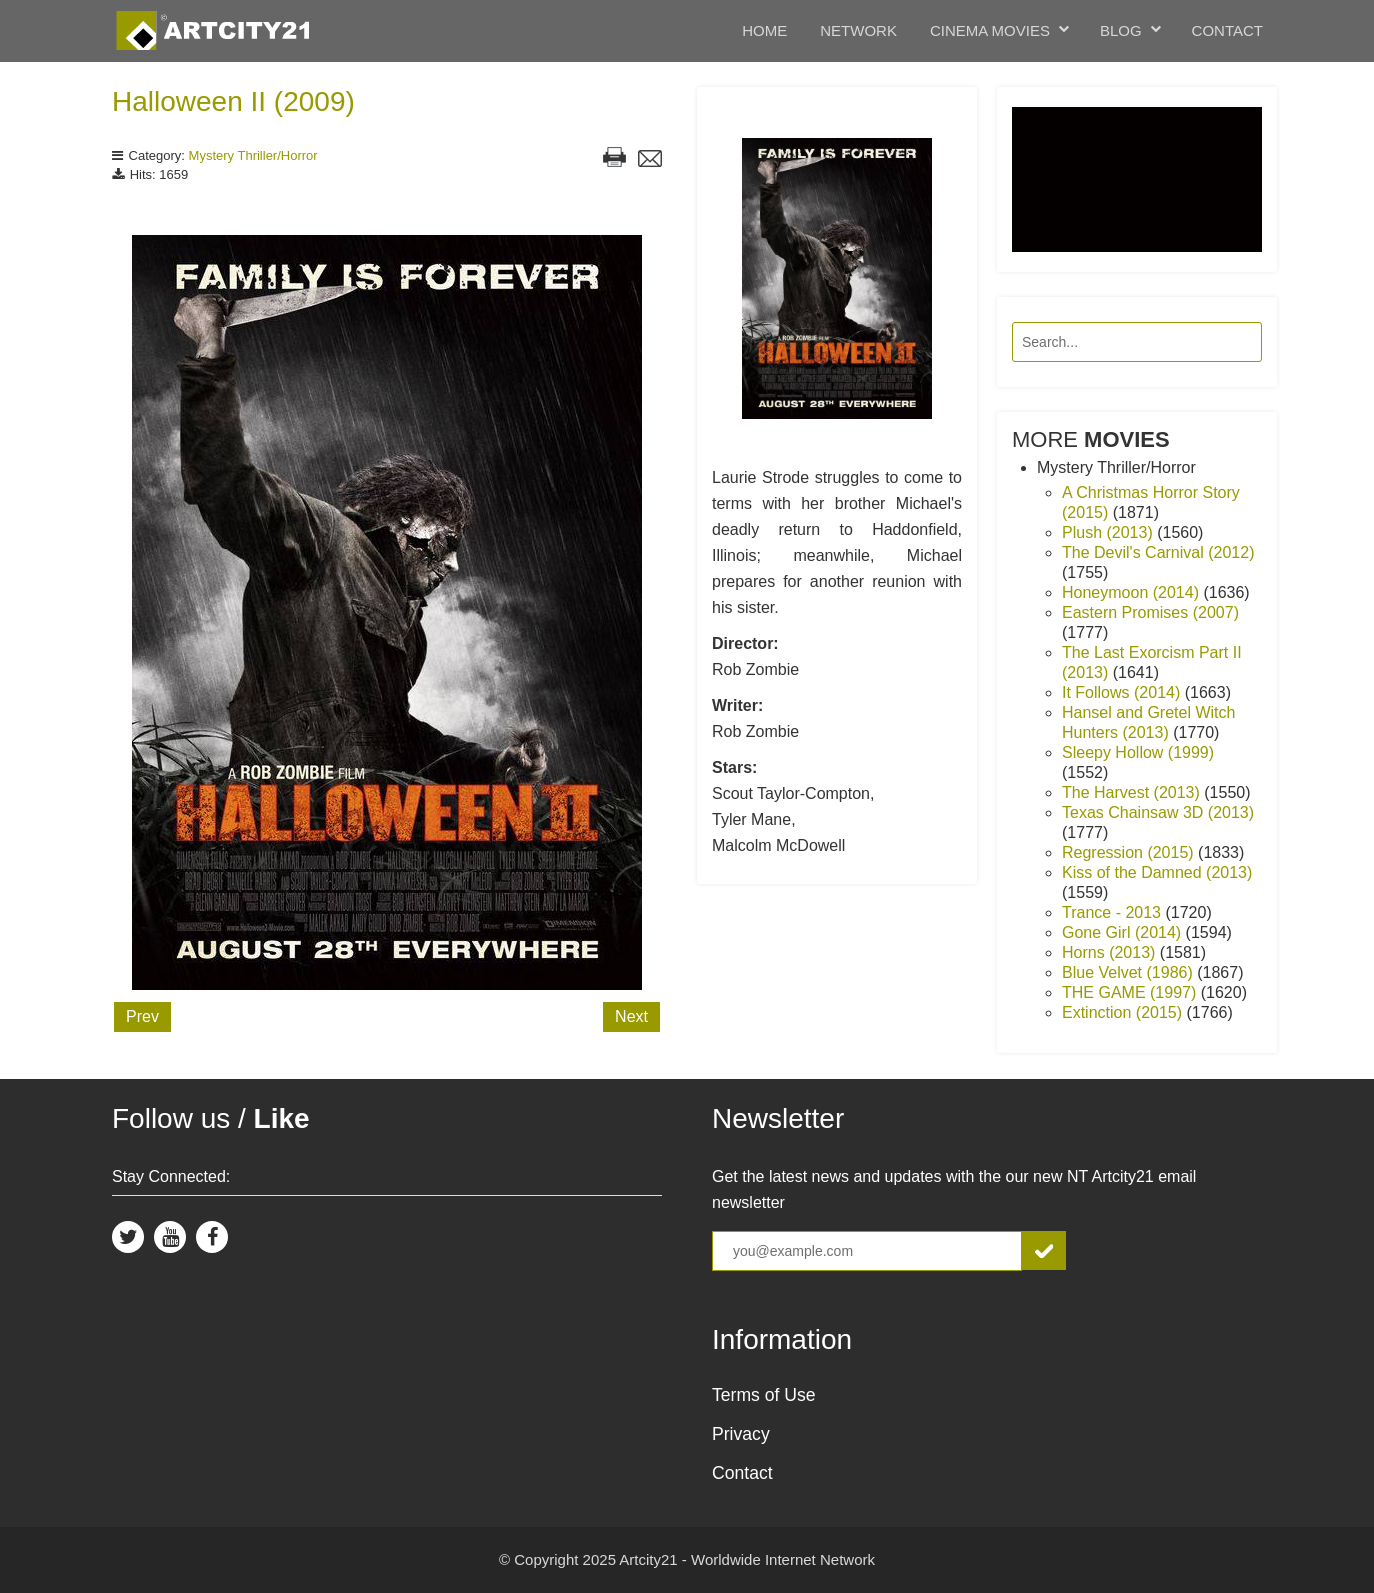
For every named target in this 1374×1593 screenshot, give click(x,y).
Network (858, 30)
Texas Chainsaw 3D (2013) (1158, 812)
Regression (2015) (1130, 852)
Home (764, 30)
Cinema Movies (990, 30)
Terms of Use (764, 1395)
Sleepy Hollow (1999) (1138, 752)
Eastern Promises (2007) (1150, 612)
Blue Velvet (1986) (1129, 972)
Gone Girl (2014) (1124, 932)
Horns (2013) (1111, 952)
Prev (142, 1016)
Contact (1227, 30)
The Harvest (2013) (1133, 792)
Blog (1121, 30)
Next (631, 1016)
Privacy (741, 1434)
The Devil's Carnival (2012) (1158, 552)
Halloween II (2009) (233, 101)
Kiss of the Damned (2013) (1157, 872)
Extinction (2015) (1124, 1012)
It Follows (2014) (1123, 692)
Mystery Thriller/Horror (253, 155)
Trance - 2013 (1113, 912)
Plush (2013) (1109, 532)
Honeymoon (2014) (1132, 592)
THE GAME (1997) (1131, 992)
